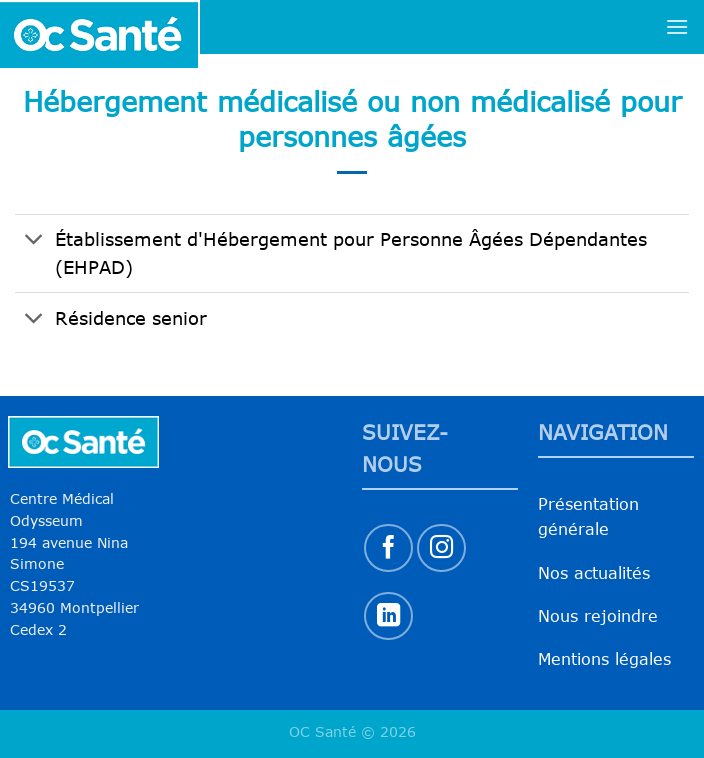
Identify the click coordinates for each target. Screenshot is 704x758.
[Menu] (677, 26)
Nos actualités (594, 573)
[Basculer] (34, 241)
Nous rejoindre (598, 616)
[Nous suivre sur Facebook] (388, 548)
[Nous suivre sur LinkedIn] (388, 616)
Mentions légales (604, 659)
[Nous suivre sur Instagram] (441, 548)
